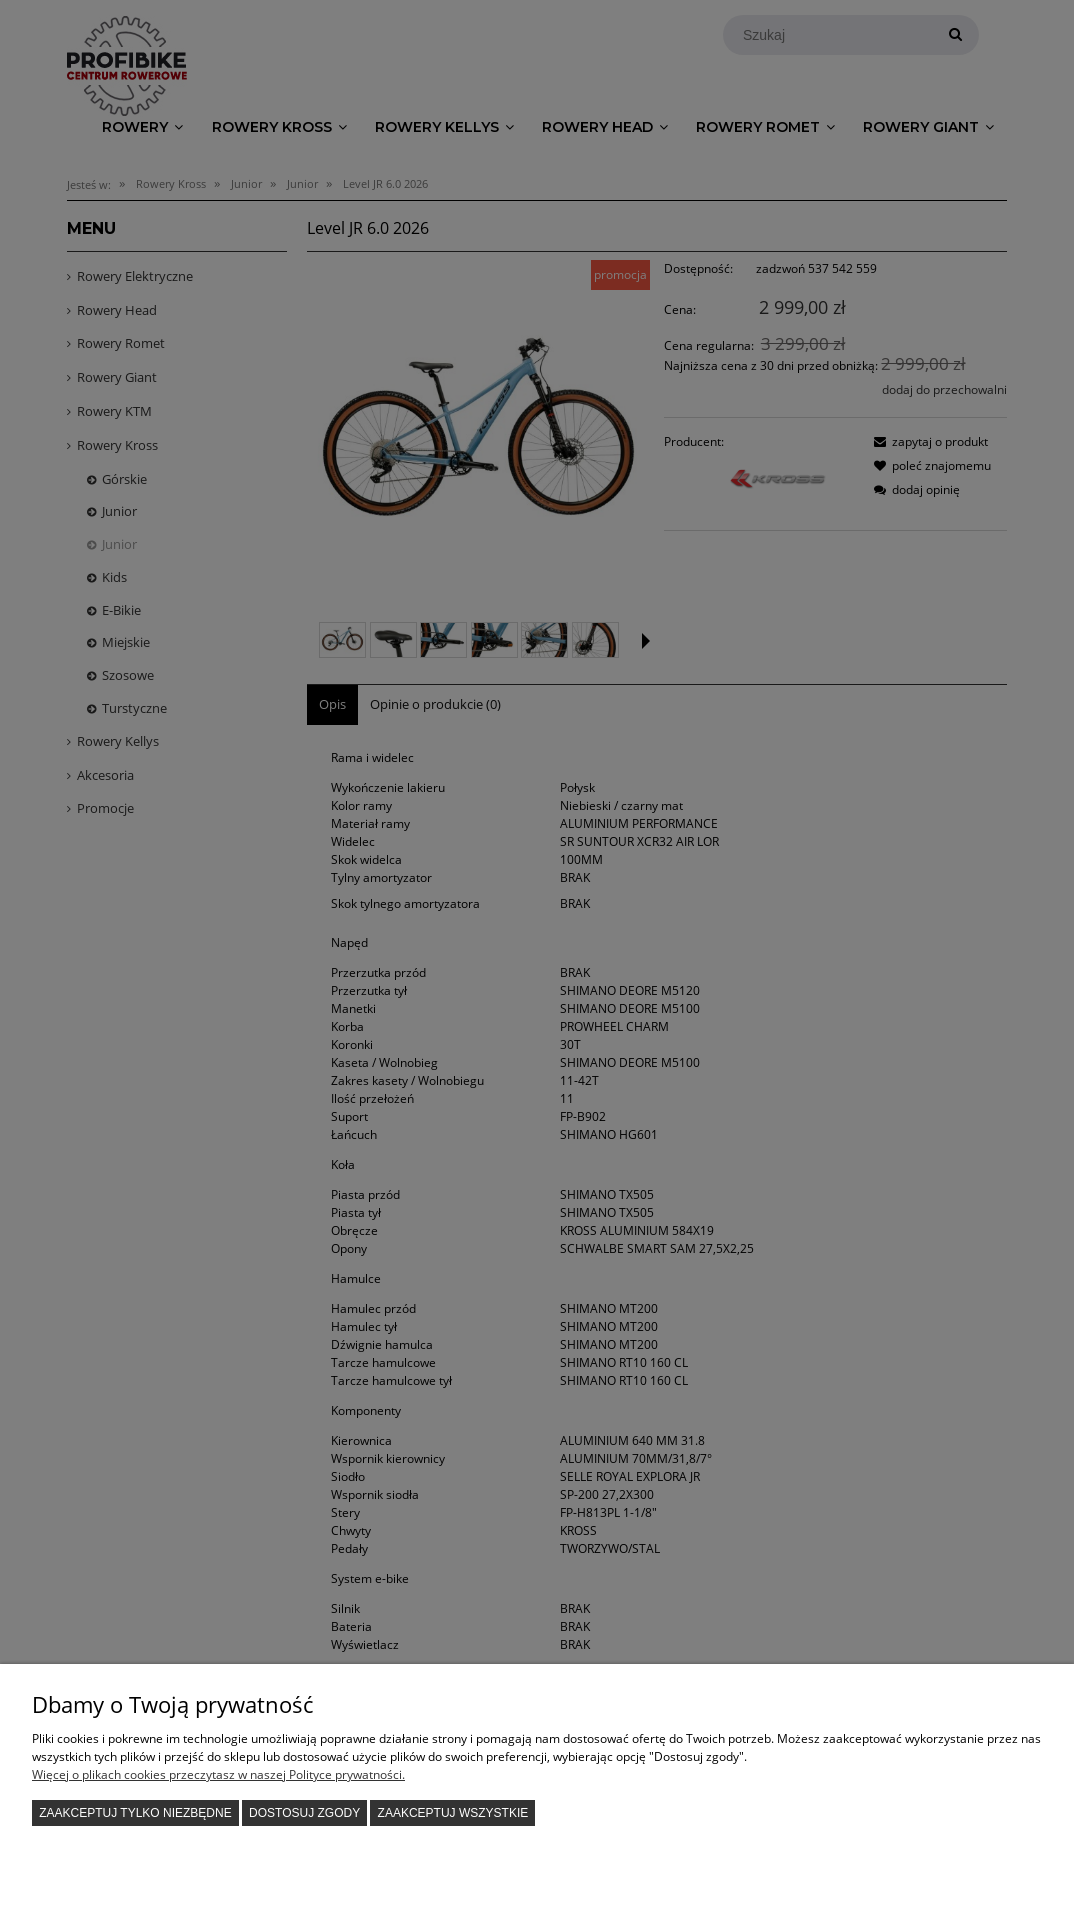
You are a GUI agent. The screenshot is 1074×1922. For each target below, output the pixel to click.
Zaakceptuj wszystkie (453, 1813)
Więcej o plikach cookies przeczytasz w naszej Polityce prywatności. (218, 1774)
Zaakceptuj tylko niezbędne (135, 1813)
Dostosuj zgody (304, 1813)
